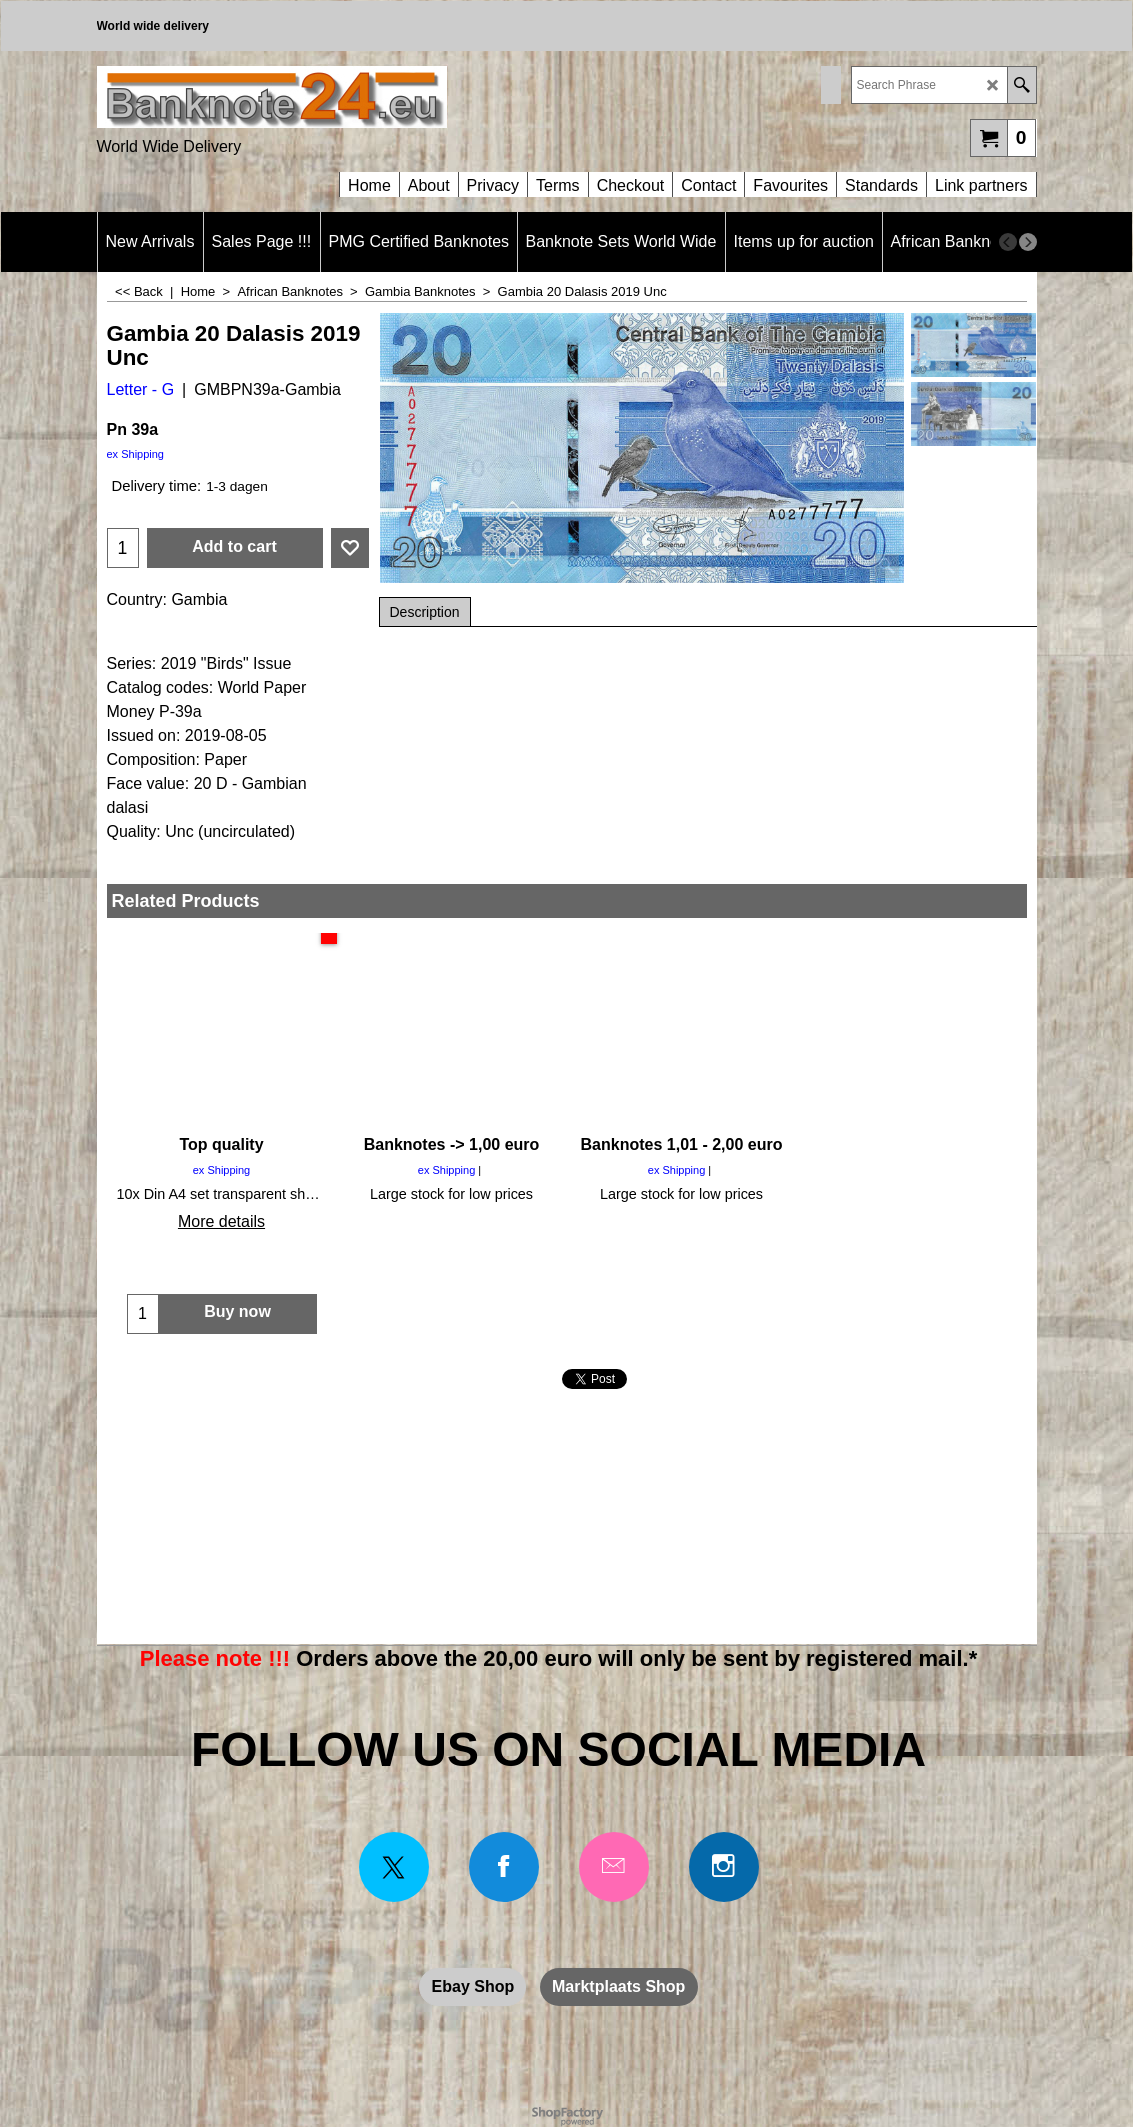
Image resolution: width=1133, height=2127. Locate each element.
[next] (1028, 242)
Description (425, 612)
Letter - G (141, 389)
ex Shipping (136, 454)
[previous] (1008, 242)
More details (221, 1221)
